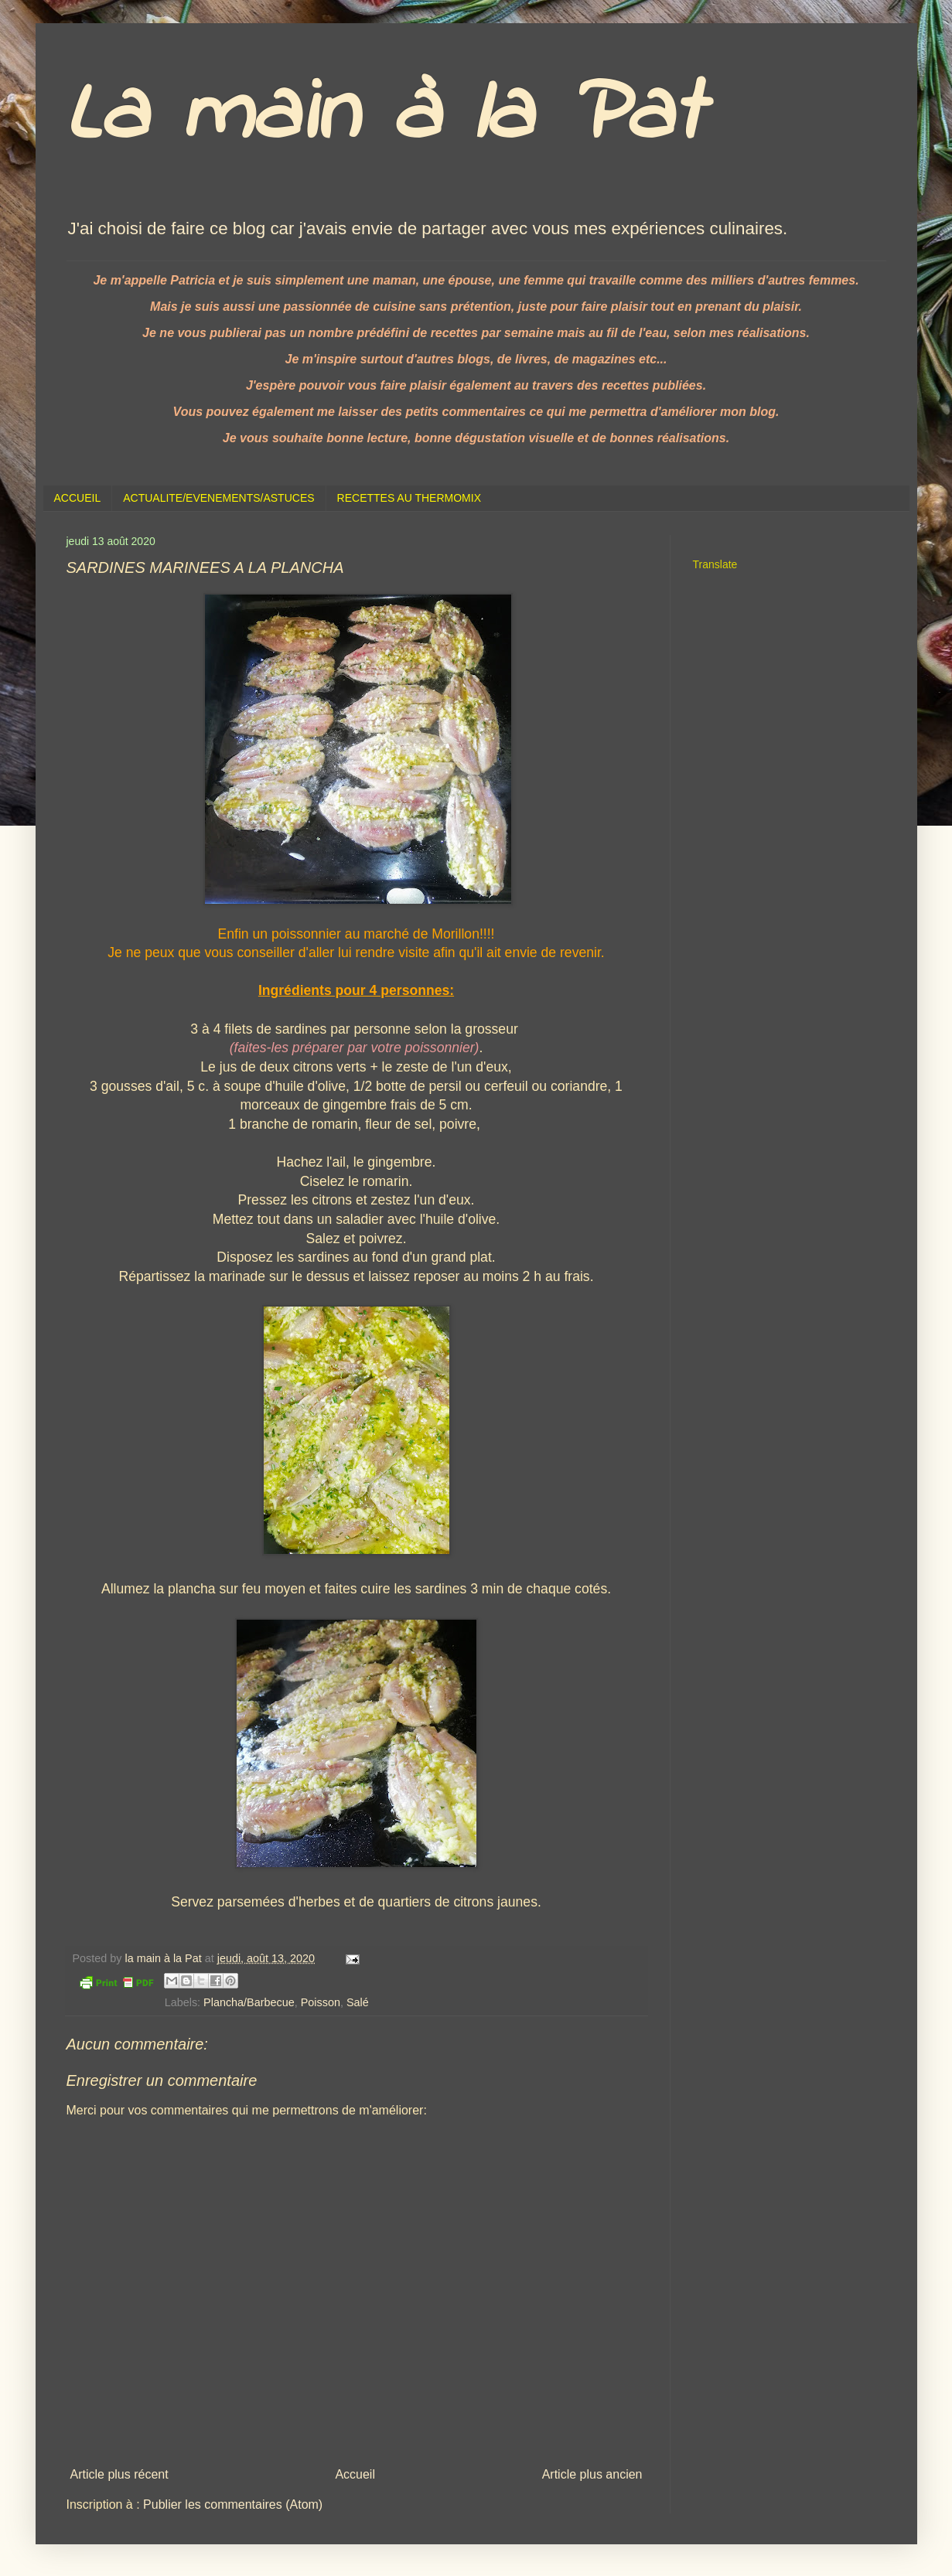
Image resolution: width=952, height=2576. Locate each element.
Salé (357, 2002)
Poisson (320, 2002)
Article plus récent (119, 2474)
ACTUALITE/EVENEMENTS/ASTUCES (218, 498)
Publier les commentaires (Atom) (232, 2504)
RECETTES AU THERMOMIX (409, 498)
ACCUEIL (77, 498)
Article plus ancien (592, 2474)
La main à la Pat (384, 115)
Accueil (355, 2474)
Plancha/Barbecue (249, 2002)
